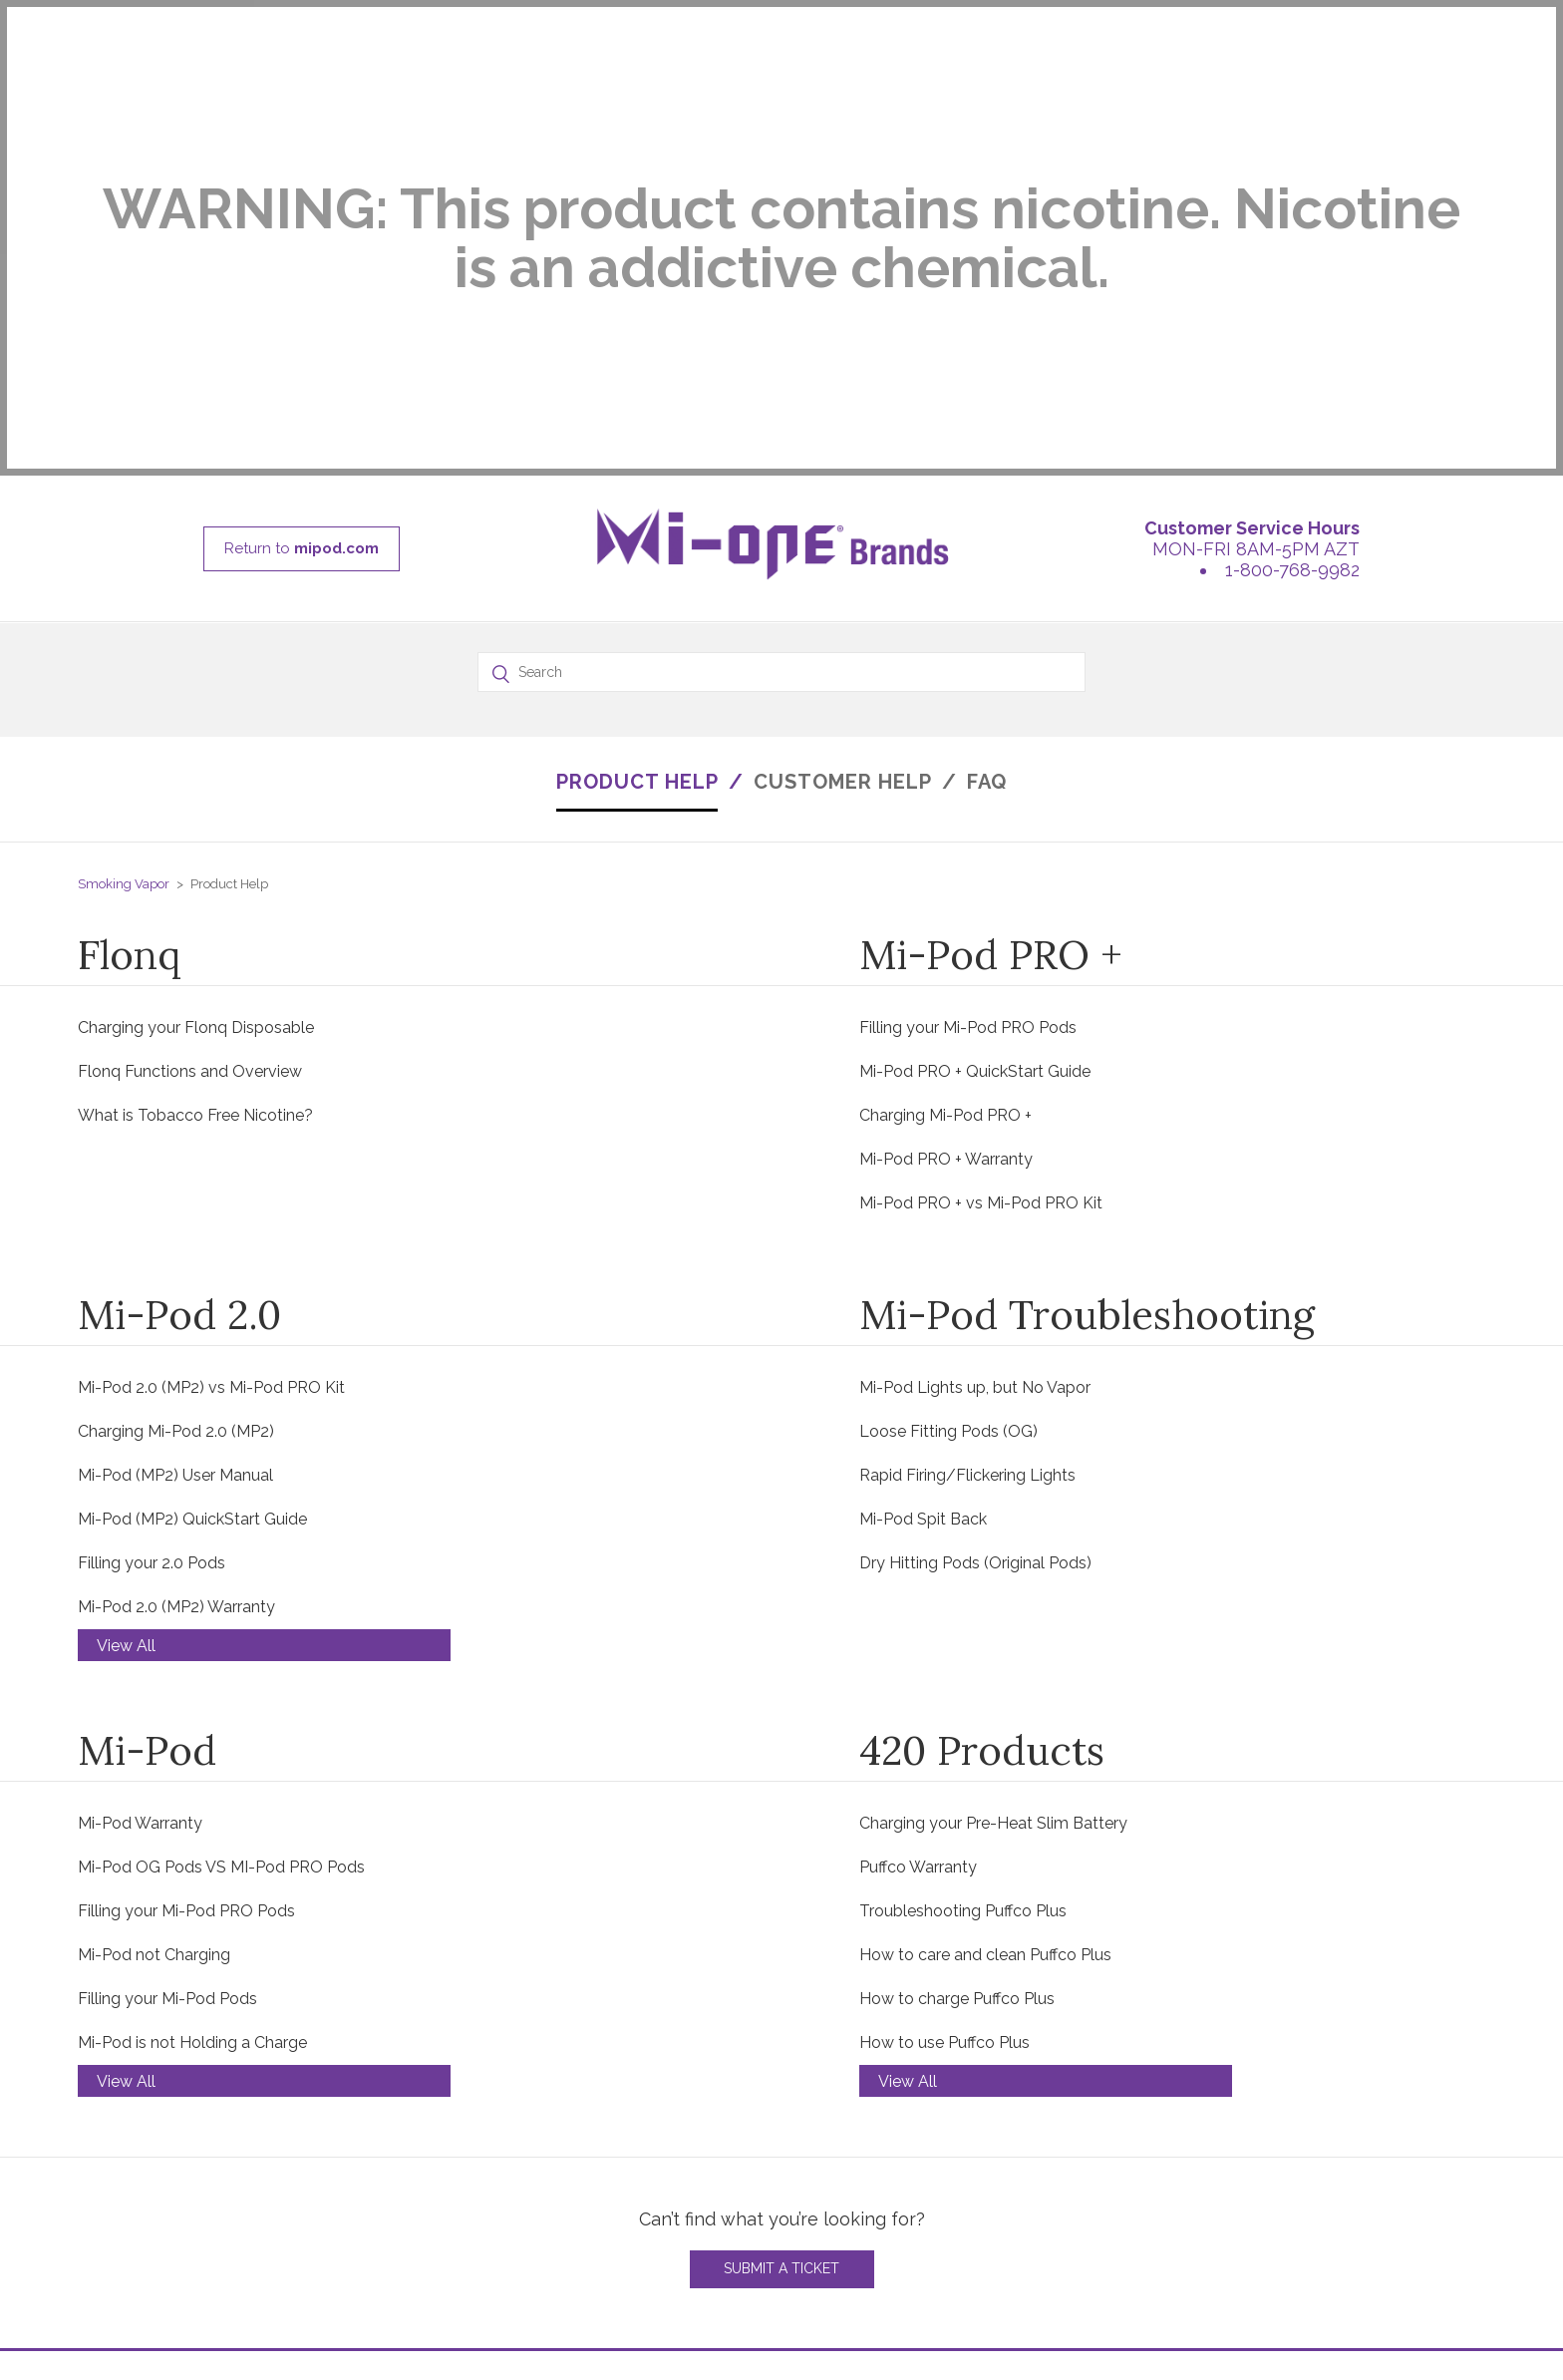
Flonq (129, 678)
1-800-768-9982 (1292, 293)
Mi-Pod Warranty (140, 1546)
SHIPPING (443, 2271)
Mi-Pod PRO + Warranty (946, 882)
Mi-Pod (147, 1474)
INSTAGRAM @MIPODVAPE (1380, 2200)
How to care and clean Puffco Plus (985, 1678)
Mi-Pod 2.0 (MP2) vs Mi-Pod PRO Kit (211, 1111)
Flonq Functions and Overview (190, 795)
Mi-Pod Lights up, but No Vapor (975, 1111)
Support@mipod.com (924, 2223)
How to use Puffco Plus (944, 1766)
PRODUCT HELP (637, 505)
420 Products (981, 1474)
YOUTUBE (1315, 2247)
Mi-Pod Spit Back (923, 1242)
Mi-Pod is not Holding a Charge (192, 1766)
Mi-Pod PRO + (990, 678)
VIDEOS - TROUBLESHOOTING (526, 2200)
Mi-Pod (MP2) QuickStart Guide (192, 1242)
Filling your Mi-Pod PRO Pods (968, 751)
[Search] (781, 396)
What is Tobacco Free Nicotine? (195, 839)
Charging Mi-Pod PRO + (945, 839)
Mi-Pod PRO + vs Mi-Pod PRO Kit (980, 926)
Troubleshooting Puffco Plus (963, 1634)
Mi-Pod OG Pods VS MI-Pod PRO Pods (221, 1590)
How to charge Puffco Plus (957, 1722)
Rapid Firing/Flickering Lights (967, 1199)
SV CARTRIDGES (141, 2271)
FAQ (987, 505)
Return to (301, 272)
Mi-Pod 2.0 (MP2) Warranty (176, 1330)
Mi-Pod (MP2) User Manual (175, 1199)
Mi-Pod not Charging (154, 1678)
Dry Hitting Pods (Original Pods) (975, 1286)
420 (92, 2247)
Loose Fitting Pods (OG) (948, 1155)
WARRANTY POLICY (484, 2223)
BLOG (1300, 2176)
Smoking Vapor (123, 607)
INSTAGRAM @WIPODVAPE (1381, 2223)
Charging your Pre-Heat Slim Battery (993, 1546)
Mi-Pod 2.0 (179, 1038)
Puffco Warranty (918, 1590)
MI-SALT (110, 2223)
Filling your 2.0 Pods (151, 1286)
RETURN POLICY (471, 2247)
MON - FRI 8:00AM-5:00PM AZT (965, 2176)
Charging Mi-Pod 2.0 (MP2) (176, 1155)
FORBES (1309, 2271)
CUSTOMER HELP (843, 505)
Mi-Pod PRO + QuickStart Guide (975, 795)
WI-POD (109, 2200)
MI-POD (108, 2176)
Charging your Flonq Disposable (196, 751)
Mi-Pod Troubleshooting (1087, 1038)
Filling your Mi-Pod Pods (167, 1722)
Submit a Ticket (781, 1992)
